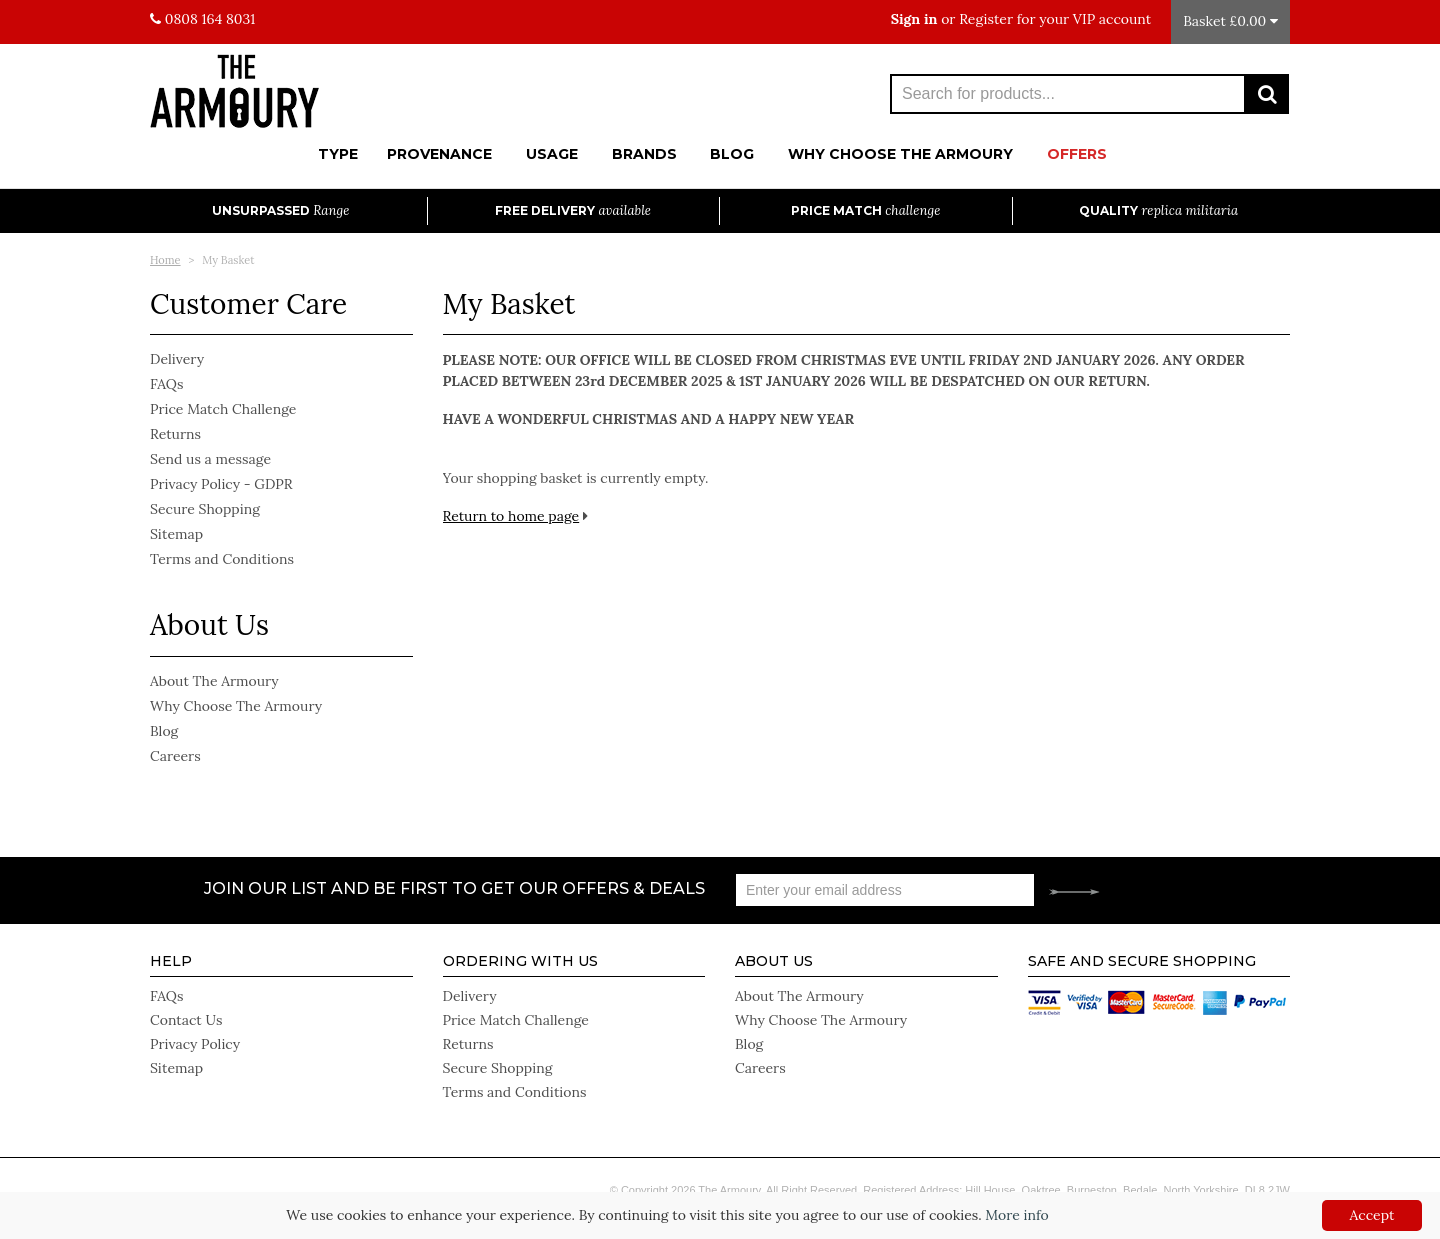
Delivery (177, 359)
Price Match (865, 210)
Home (165, 260)
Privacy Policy (195, 1044)
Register (986, 19)
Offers (1077, 154)
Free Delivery (573, 210)
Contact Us (186, 1020)
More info (1016, 1215)
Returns (175, 434)
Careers (175, 756)
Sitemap (176, 534)
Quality (1158, 210)
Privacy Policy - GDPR (221, 484)
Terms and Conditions (222, 559)
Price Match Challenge (223, 409)
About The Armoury (214, 681)
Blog (732, 154)
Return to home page (511, 516)
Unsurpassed (280, 210)
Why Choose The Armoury (900, 154)
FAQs (166, 384)
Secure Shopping (205, 509)
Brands (644, 154)
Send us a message (210, 459)
